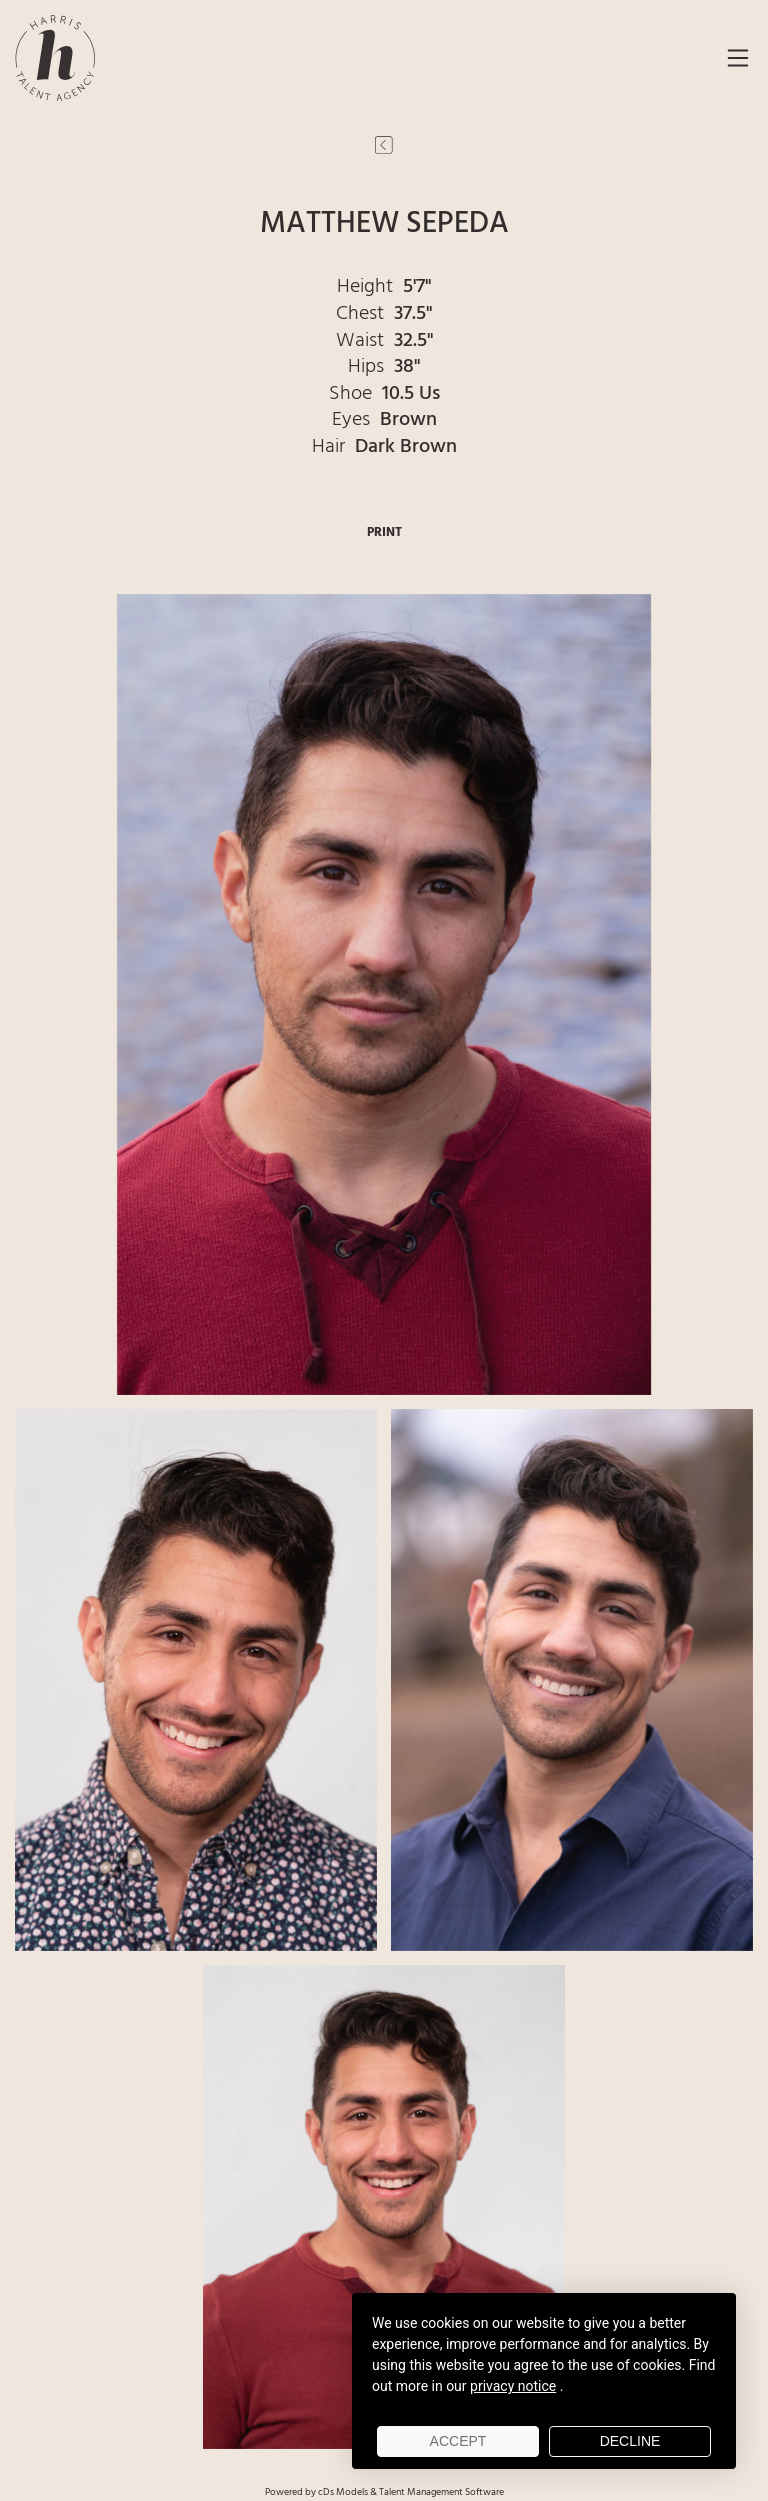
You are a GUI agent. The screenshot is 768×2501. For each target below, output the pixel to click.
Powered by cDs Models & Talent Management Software (384, 2492)
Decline (630, 2441)
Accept (458, 2441)
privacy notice (513, 2386)
